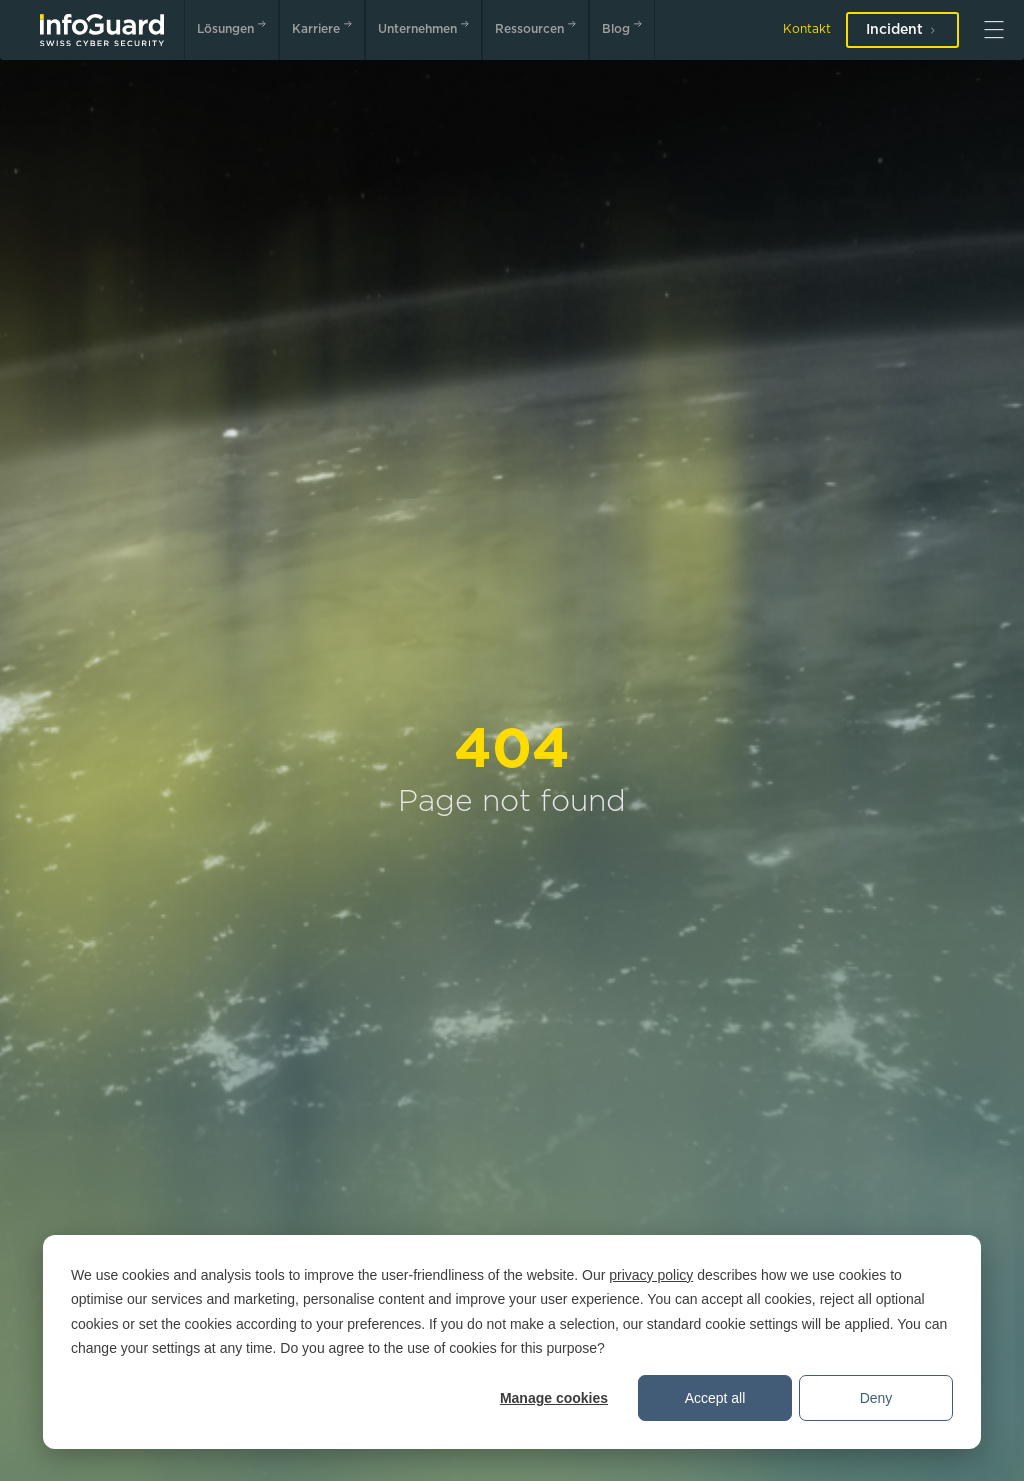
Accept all (715, 1398)
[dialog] (512, 1342)
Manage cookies (554, 1398)
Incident (902, 30)
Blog (626, 27)
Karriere (326, 27)
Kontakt (807, 29)
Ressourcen (539, 27)
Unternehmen (427, 27)
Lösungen (235, 27)
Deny (876, 1398)
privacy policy (651, 1275)
